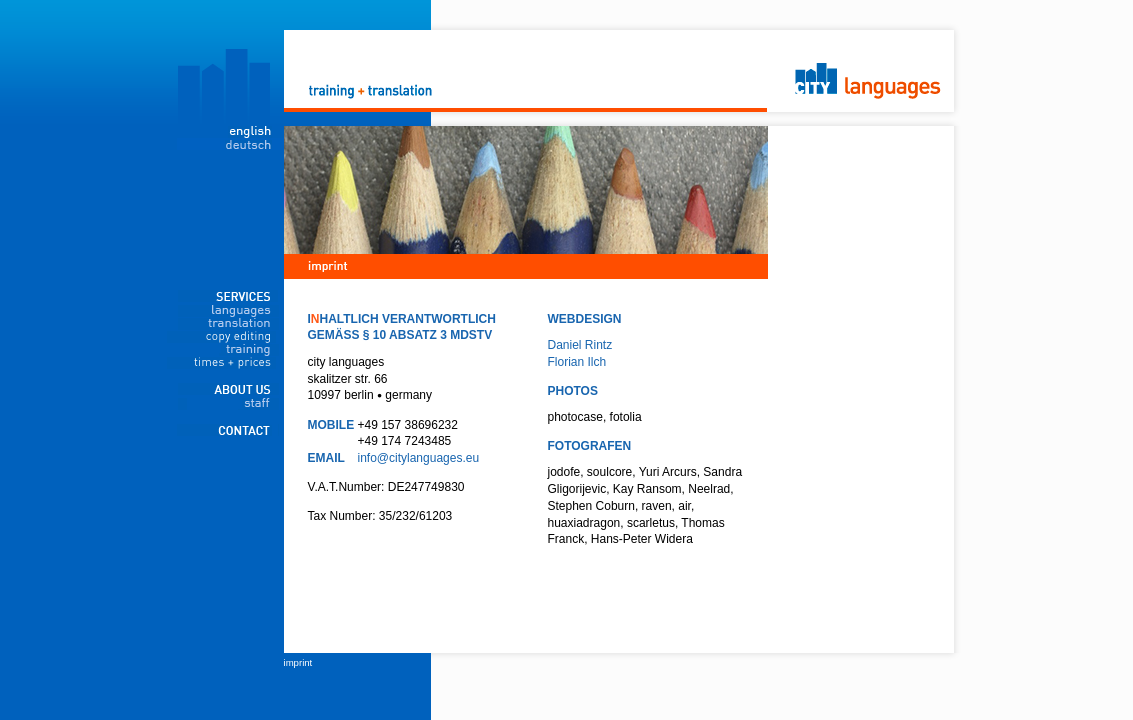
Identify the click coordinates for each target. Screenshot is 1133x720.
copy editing (228, 337)
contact (228, 430)
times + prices (228, 363)
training (228, 350)
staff (228, 404)
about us (228, 389)
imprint (298, 662)
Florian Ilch (577, 362)
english (230, 132)
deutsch (230, 144)
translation (228, 324)
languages (228, 311)
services (228, 296)
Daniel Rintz (580, 345)
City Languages (569, 63)
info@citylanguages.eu (419, 458)
